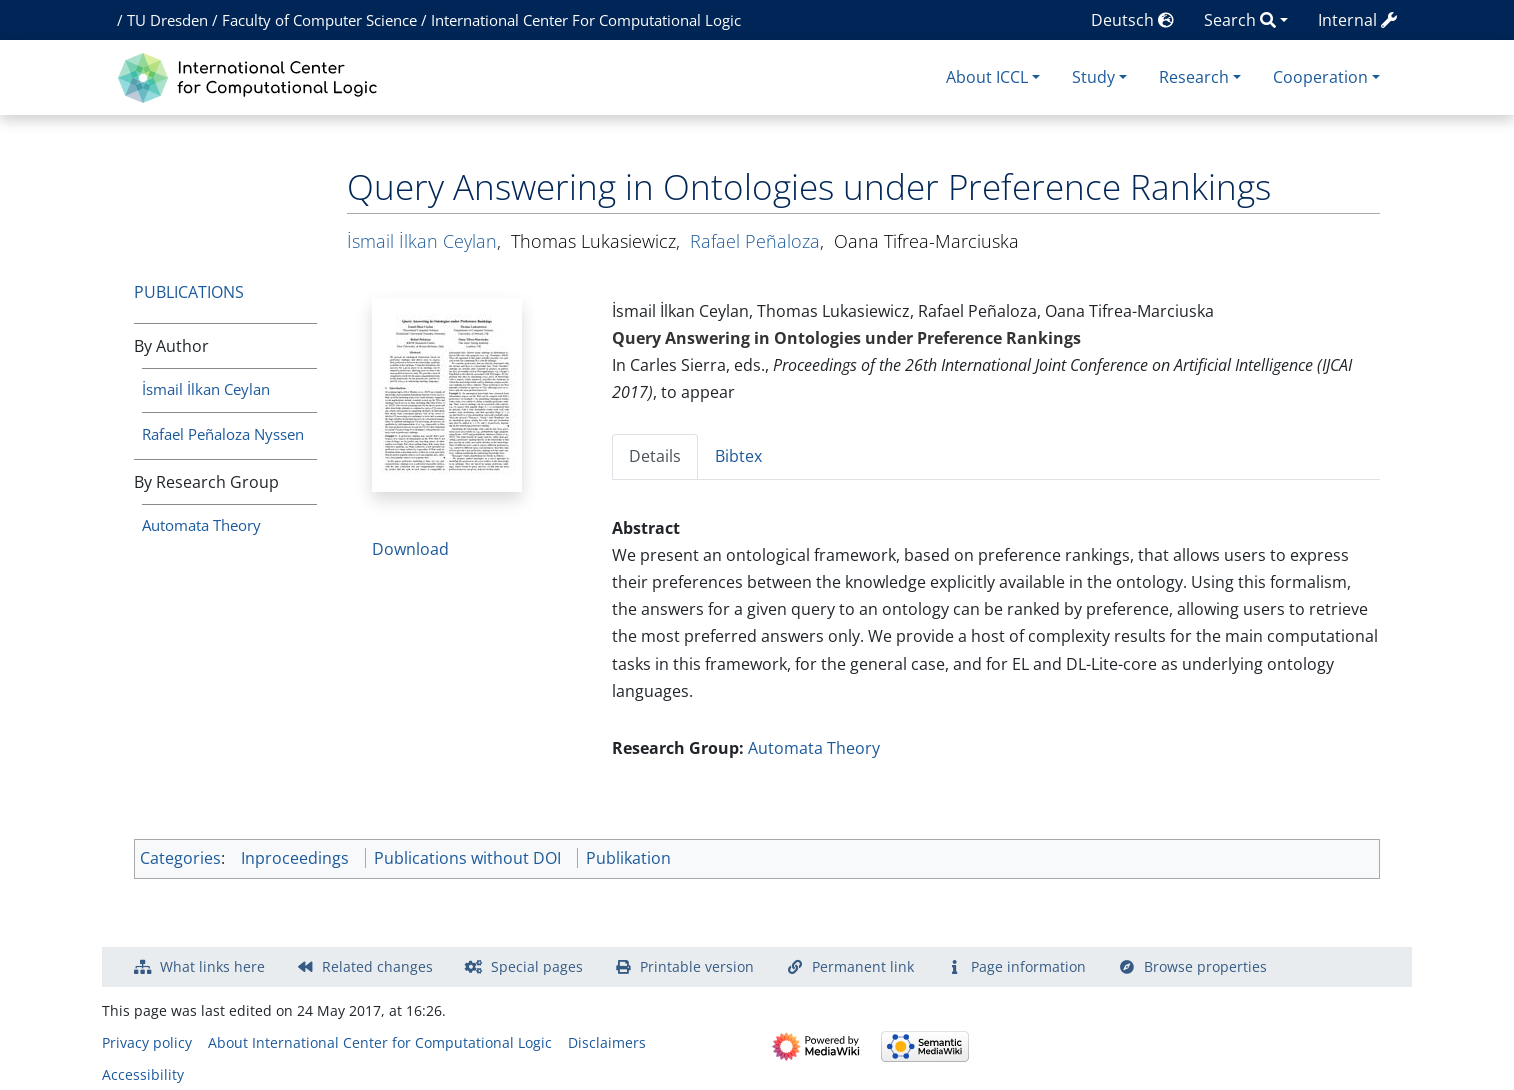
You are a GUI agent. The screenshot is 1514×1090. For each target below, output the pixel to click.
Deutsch (1132, 20)
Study (1093, 77)
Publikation (628, 858)
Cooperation (1320, 77)
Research (1194, 77)
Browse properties (1205, 966)
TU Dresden (167, 20)
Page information (1028, 966)
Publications (189, 292)
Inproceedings (295, 858)
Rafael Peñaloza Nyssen (223, 434)
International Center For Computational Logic (586, 20)
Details (655, 456)
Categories (180, 858)
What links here (212, 966)
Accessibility (143, 1074)
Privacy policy (147, 1042)
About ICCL (987, 77)
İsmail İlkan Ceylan (206, 389)
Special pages (537, 966)
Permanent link (863, 966)
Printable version (697, 966)
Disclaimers (607, 1042)
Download (410, 549)
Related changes (377, 966)
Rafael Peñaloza (755, 241)
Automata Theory (201, 525)
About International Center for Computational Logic (380, 1042)
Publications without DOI (467, 858)
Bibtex (738, 456)
